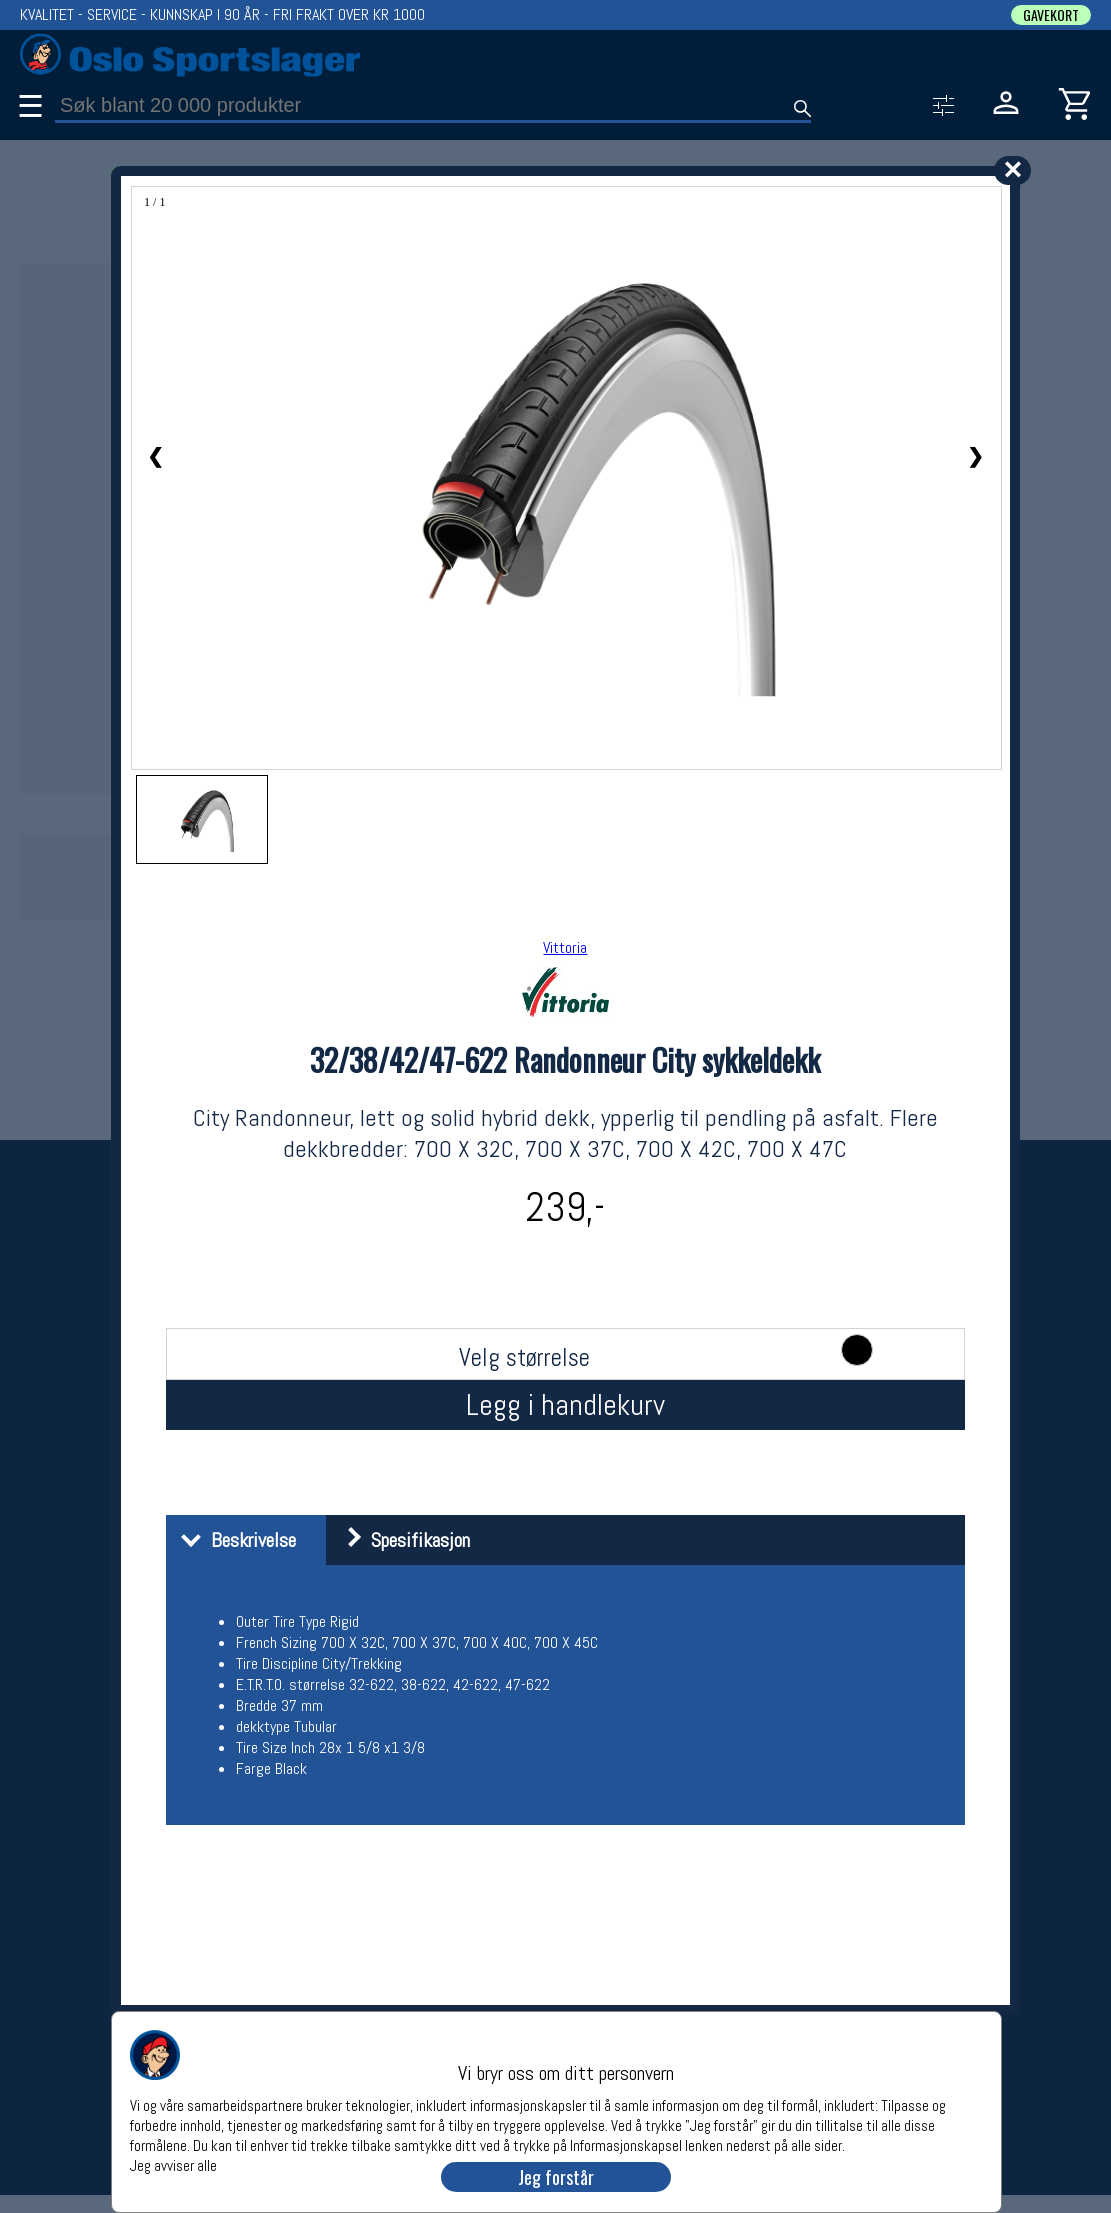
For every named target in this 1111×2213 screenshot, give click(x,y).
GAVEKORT (1051, 15)
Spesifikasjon (400, 1540)
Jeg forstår (556, 2177)
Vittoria (565, 947)
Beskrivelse (233, 1540)
